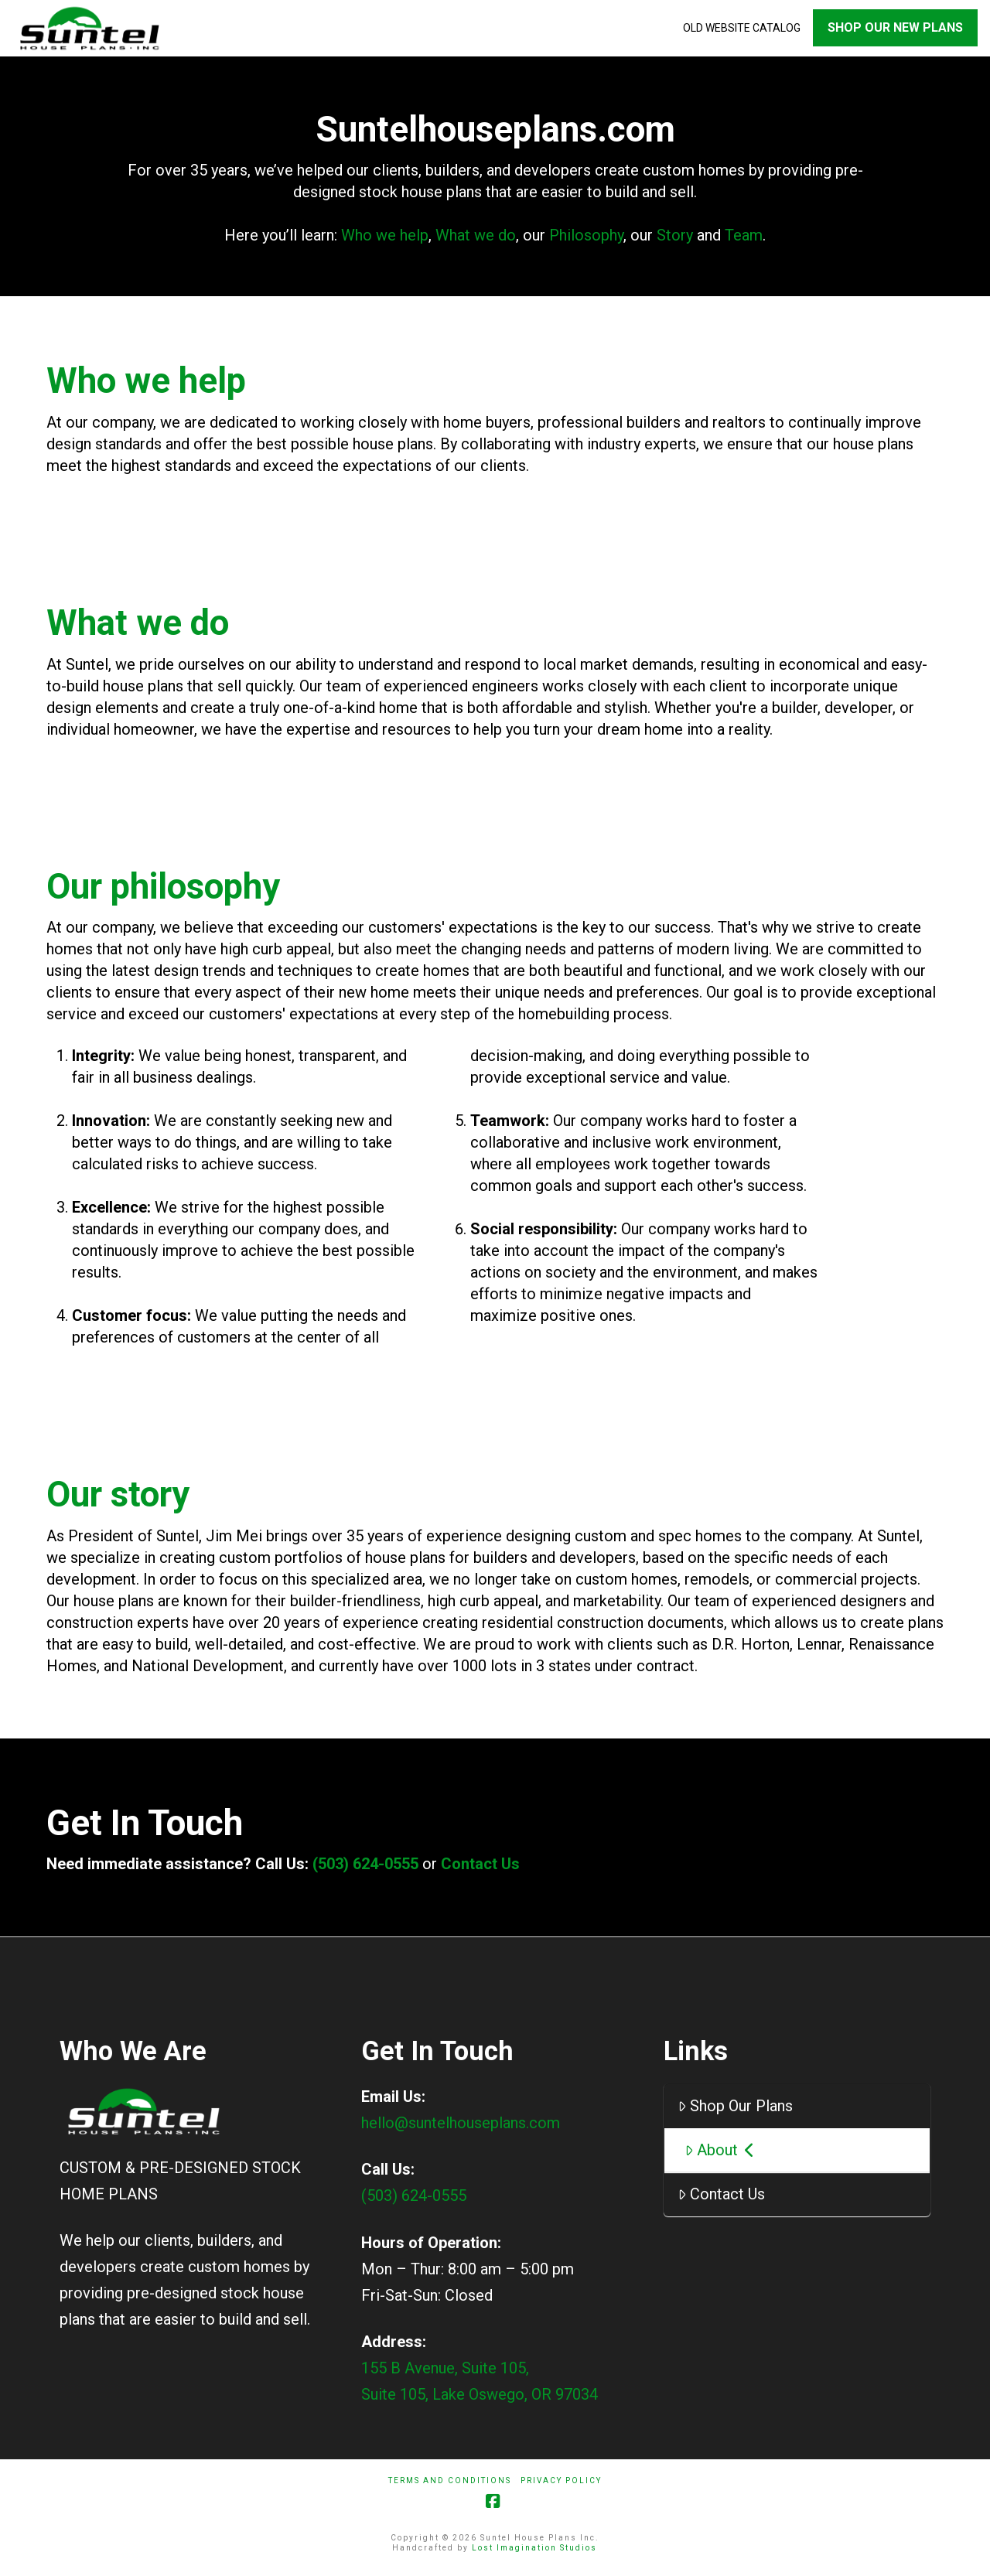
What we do (475, 241)
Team (744, 241)
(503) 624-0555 (367, 1869)
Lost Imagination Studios (534, 2553)
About (719, 2155)
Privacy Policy (561, 2486)
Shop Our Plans (735, 2111)
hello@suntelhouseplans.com (460, 2128)
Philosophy (586, 241)
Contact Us (480, 1869)
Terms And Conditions (449, 2486)
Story (675, 241)
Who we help (384, 241)
